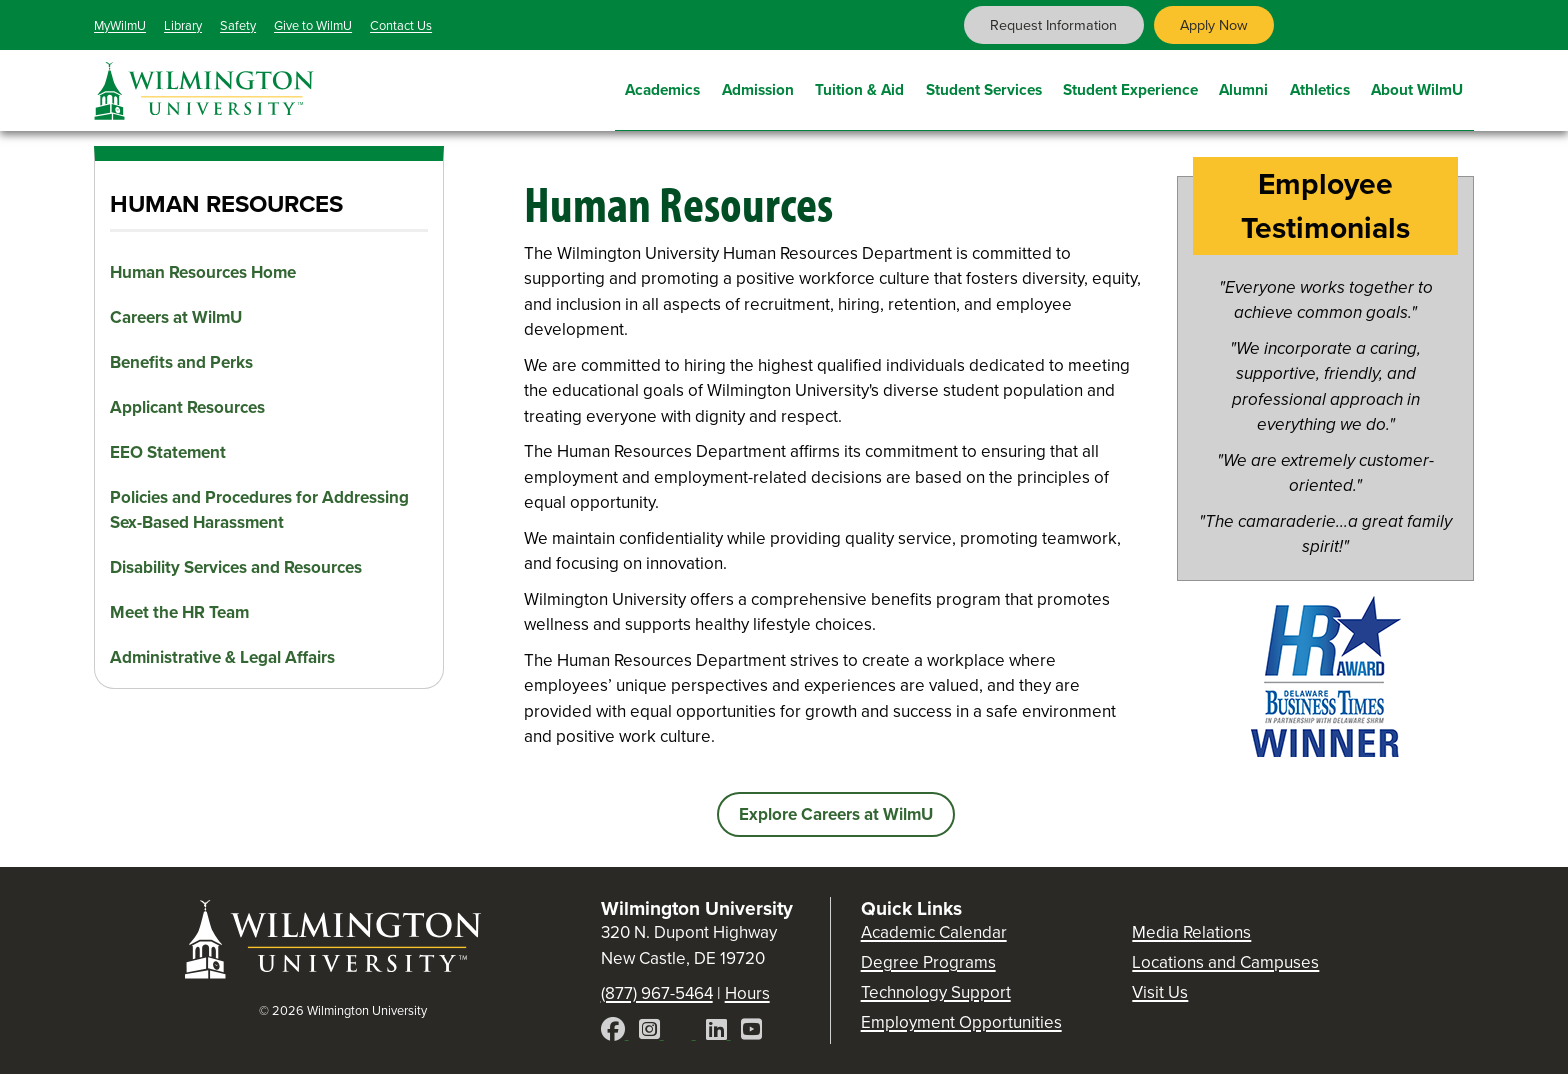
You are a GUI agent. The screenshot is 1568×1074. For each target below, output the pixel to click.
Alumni (1243, 87)
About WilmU (1417, 87)
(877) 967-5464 (657, 993)
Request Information (1053, 25)
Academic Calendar (934, 932)
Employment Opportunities (961, 1022)
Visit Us (1160, 992)
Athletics (1320, 87)
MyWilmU (120, 25)
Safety (238, 25)
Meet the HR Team (179, 612)
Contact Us (401, 25)
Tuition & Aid (859, 87)
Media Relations (1191, 932)
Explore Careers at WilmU (836, 814)
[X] (685, 1032)
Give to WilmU (313, 25)
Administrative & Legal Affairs (222, 657)
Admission (758, 87)
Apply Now (1214, 25)
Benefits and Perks (181, 362)
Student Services (984, 87)
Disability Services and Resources (236, 567)
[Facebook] (615, 1032)
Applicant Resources (187, 407)
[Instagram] (651, 1032)
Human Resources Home (203, 272)
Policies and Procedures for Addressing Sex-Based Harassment (259, 510)
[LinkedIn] (718, 1032)
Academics (662, 87)
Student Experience (1130, 87)
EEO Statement (168, 452)
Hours (747, 993)
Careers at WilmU (176, 317)
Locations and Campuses (1225, 962)
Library (183, 25)
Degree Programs (928, 962)
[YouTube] (751, 1032)
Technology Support (936, 992)
